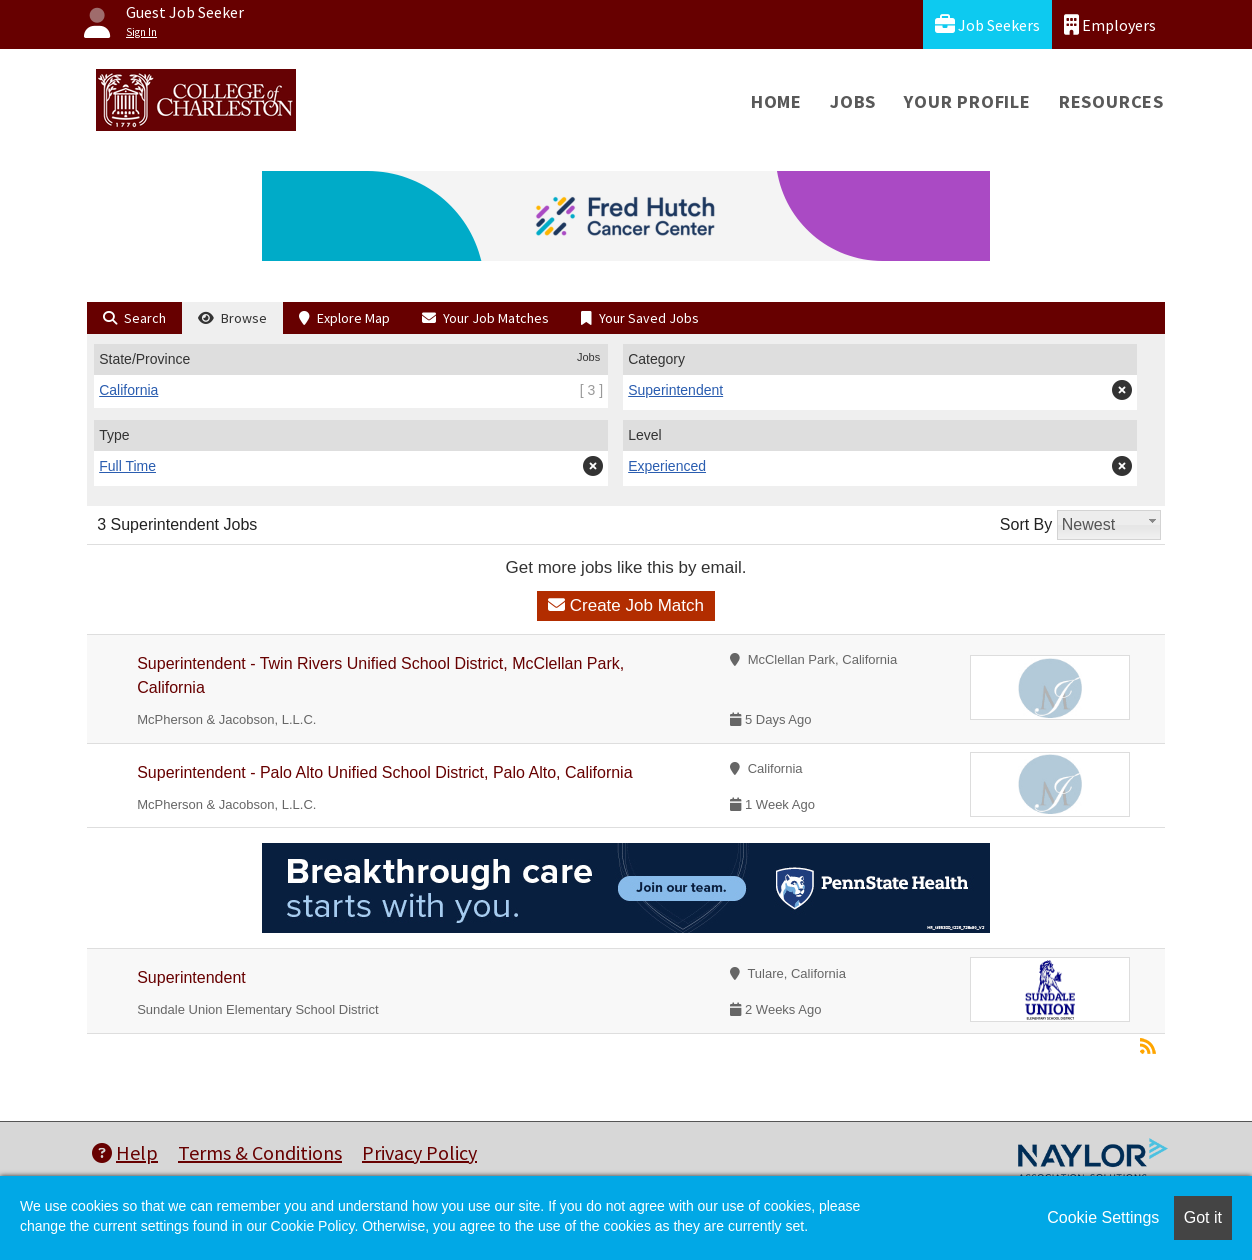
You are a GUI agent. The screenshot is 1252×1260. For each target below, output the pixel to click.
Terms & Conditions (260, 1152)
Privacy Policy (419, 1152)
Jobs (853, 101)
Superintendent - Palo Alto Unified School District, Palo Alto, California (384, 772)
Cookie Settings (1103, 1217)
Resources (1111, 101)
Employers (1110, 24)
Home (776, 101)
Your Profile (967, 101)
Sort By (1026, 524)
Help (125, 1152)
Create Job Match (626, 605)
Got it (1203, 1217)
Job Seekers (987, 24)
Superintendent (191, 977)
